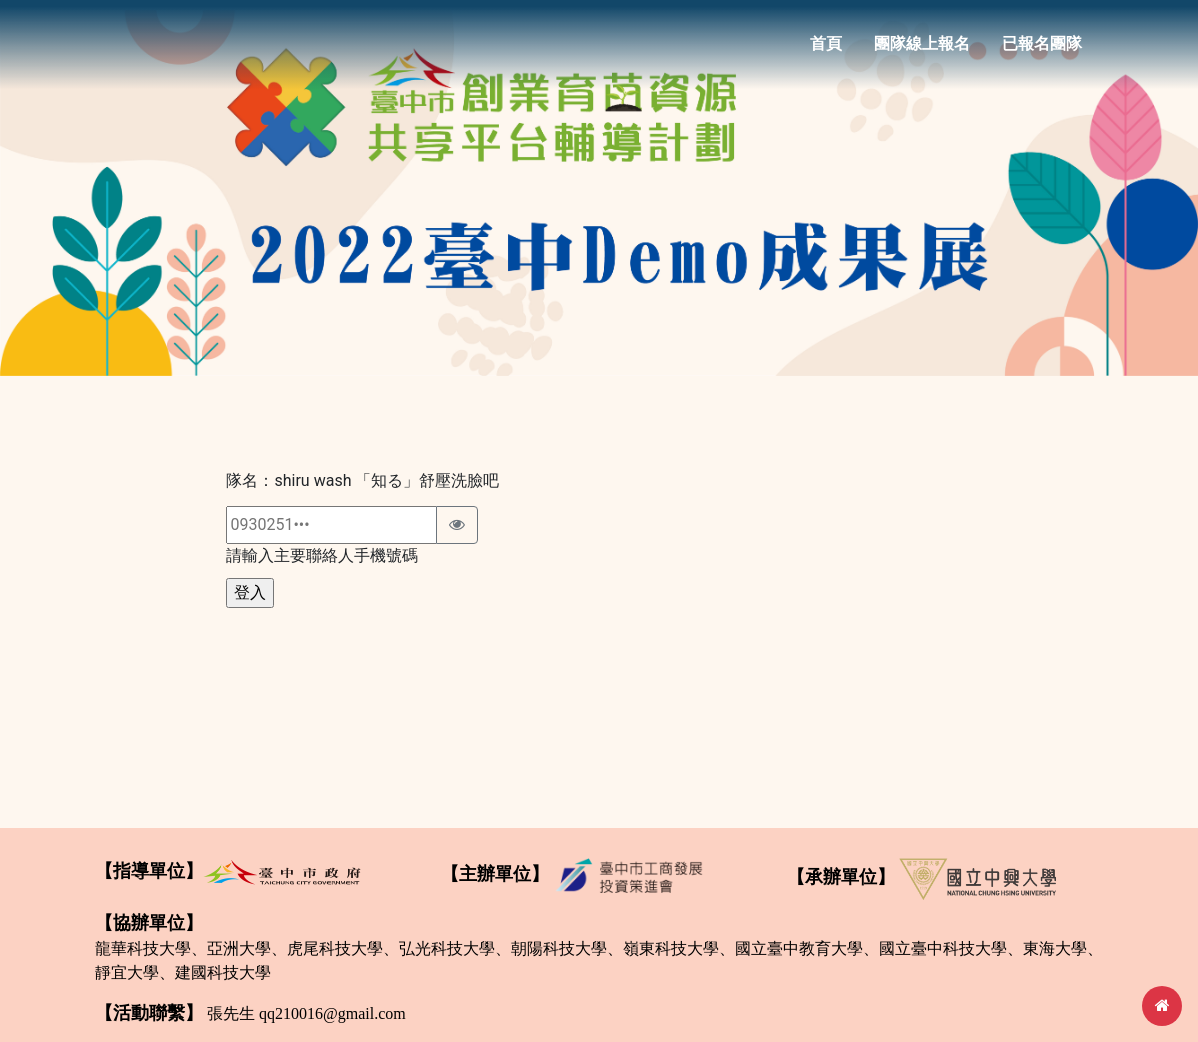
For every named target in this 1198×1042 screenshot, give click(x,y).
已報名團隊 (1042, 51)
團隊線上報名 (922, 51)
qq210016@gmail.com (332, 1013)
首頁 (826, 51)
